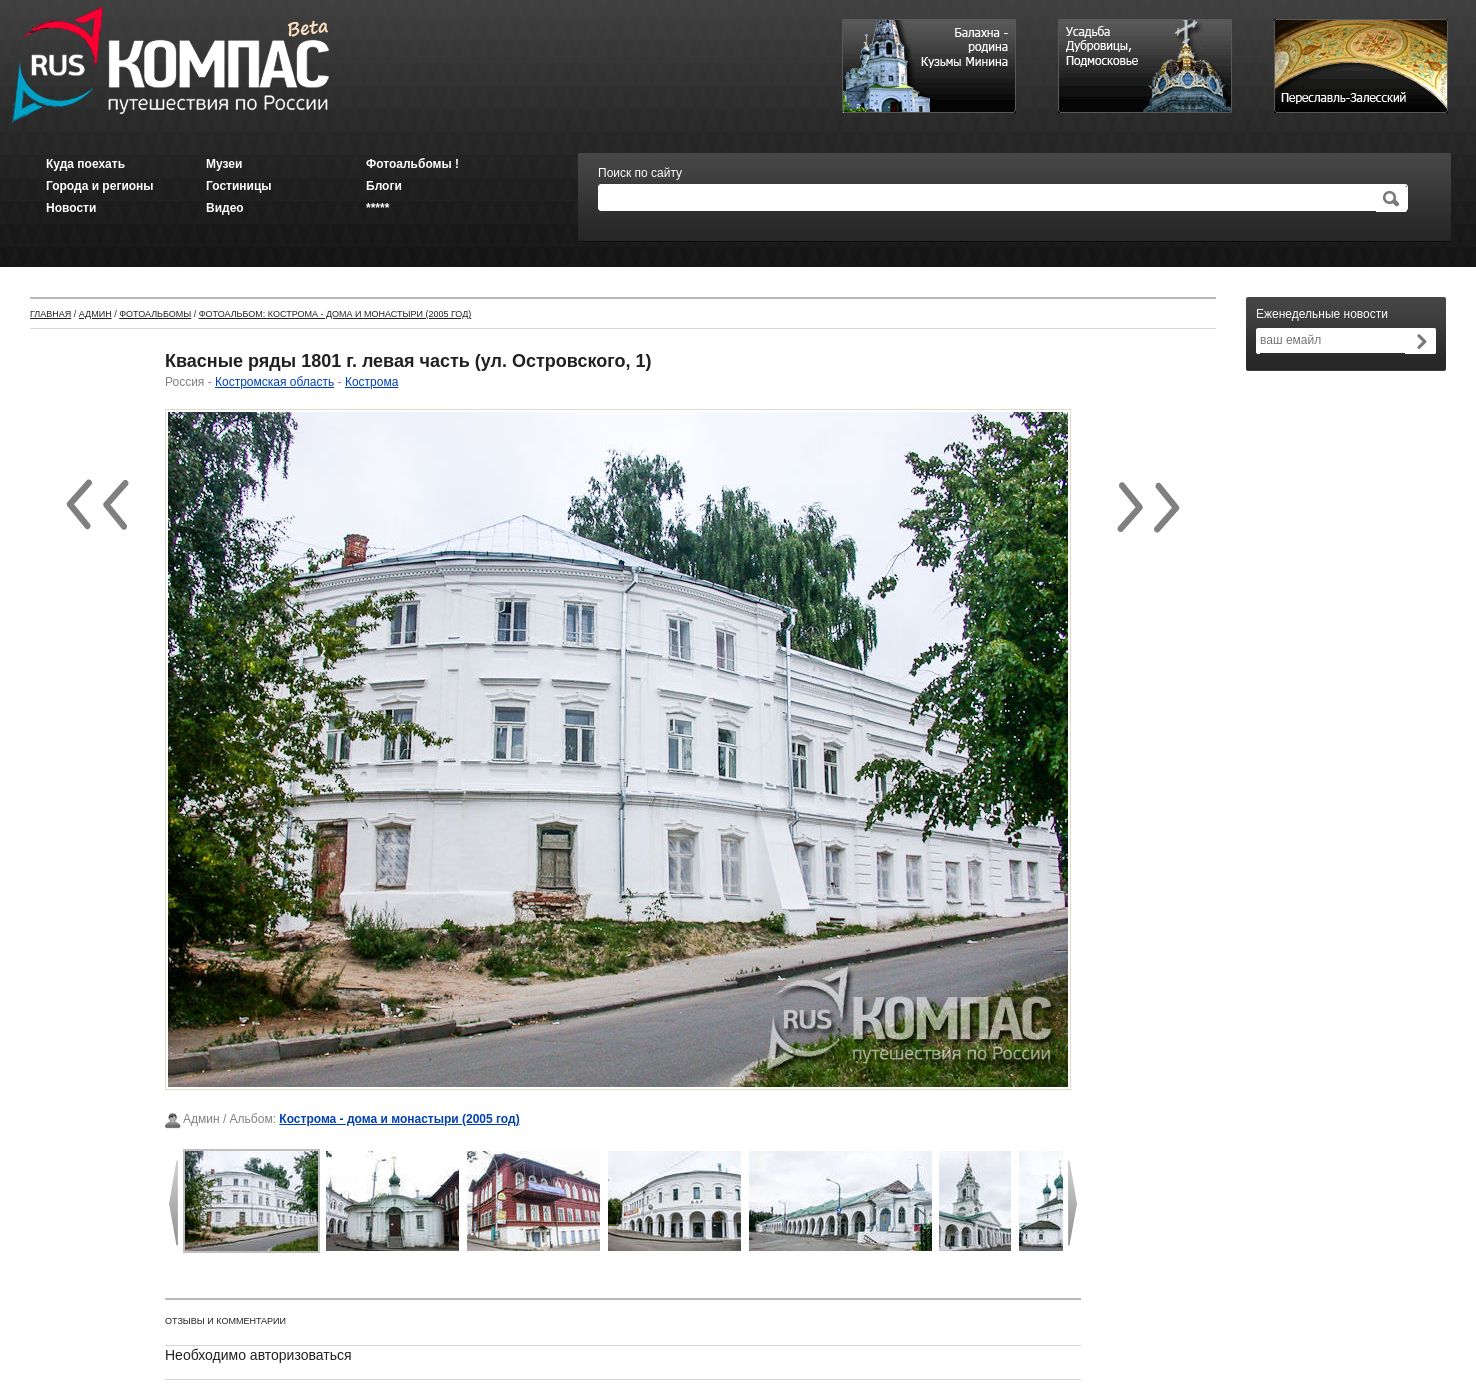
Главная (50, 314)
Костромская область (274, 382)
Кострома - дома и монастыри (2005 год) (399, 1119)
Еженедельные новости (1322, 314)
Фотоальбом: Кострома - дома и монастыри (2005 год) (335, 314)
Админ (95, 314)
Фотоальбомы (155, 314)
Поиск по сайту (640, 173)
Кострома (371, 382)
